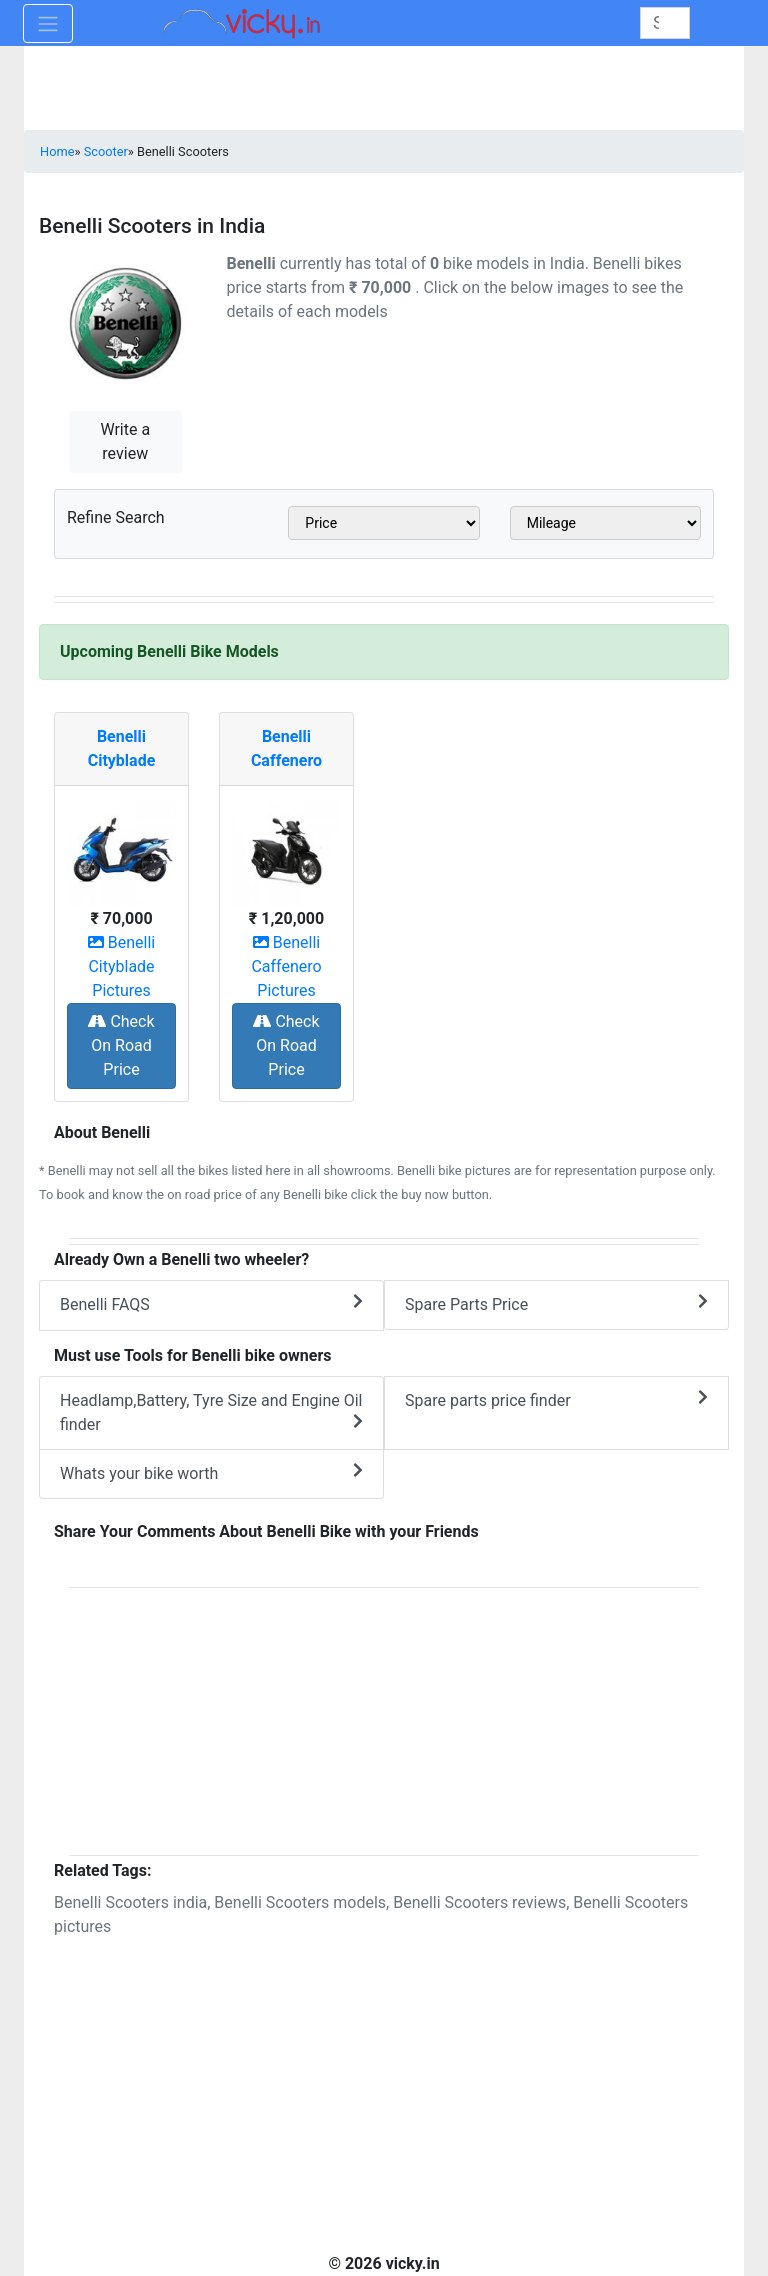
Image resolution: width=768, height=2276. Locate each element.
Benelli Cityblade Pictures (121, 966)
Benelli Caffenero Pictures (286, 966)
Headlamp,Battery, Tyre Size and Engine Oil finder (211, 1412)
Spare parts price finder (556, 1399)
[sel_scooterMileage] (605, 523)
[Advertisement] (384, 1718)
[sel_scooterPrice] (383, 523)
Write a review (125, 441)
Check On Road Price (121, 1045)
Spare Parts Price (556, 1303)
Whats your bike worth (211, 1472)
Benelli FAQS (211, 1303)
